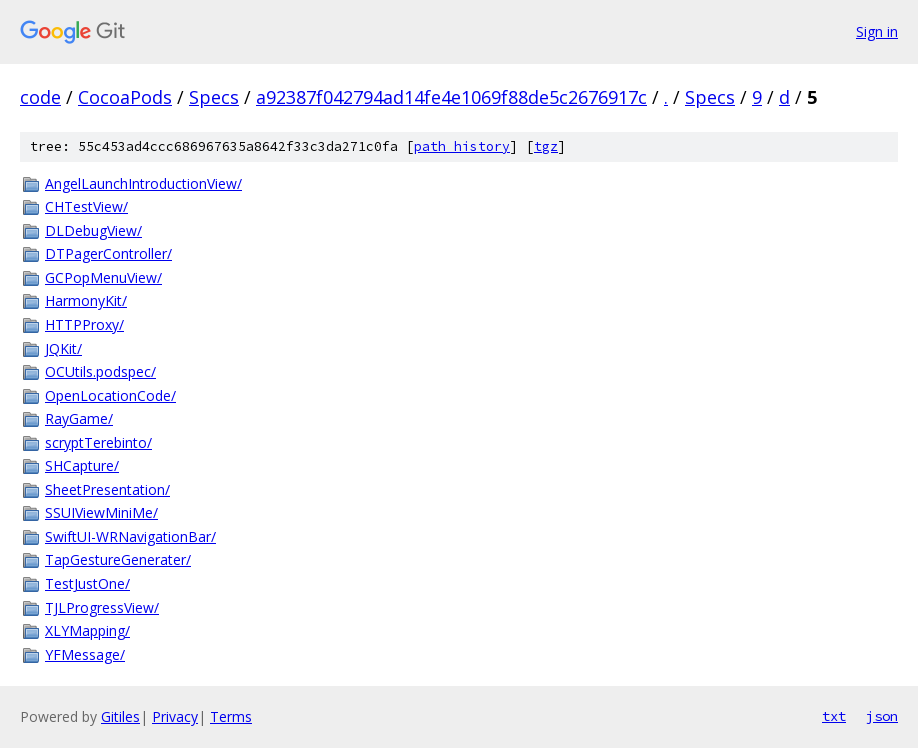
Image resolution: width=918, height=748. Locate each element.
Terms (231, 716)
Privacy (175, 716)
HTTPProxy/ (84, 324)
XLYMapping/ (87, 630)
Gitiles (120, 716)
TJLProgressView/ (102, 607)
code (40, 97)
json (882, 716)
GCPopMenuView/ (103, 277)
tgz (546, 146)
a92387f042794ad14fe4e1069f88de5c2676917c (451, 97)
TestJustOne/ (87, 583)
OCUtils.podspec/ (100, 371)
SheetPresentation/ (107, 489)
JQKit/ (63, 348)
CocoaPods (125, 97)
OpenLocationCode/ (110, 395)
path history (462, 146)
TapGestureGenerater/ (118, 559)
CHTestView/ (86, 206)
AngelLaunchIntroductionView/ (143, 183)
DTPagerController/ (108, 253)
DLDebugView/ (93, 230)
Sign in (877, 31)
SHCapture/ (82, 465)
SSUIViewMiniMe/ (101, 512)
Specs (214, 97)
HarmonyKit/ (86, 300)
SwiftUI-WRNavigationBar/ (130, 536)
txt (834, 716)
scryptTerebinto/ (98, 442)
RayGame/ (79, 418)
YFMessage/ (85, 654)
